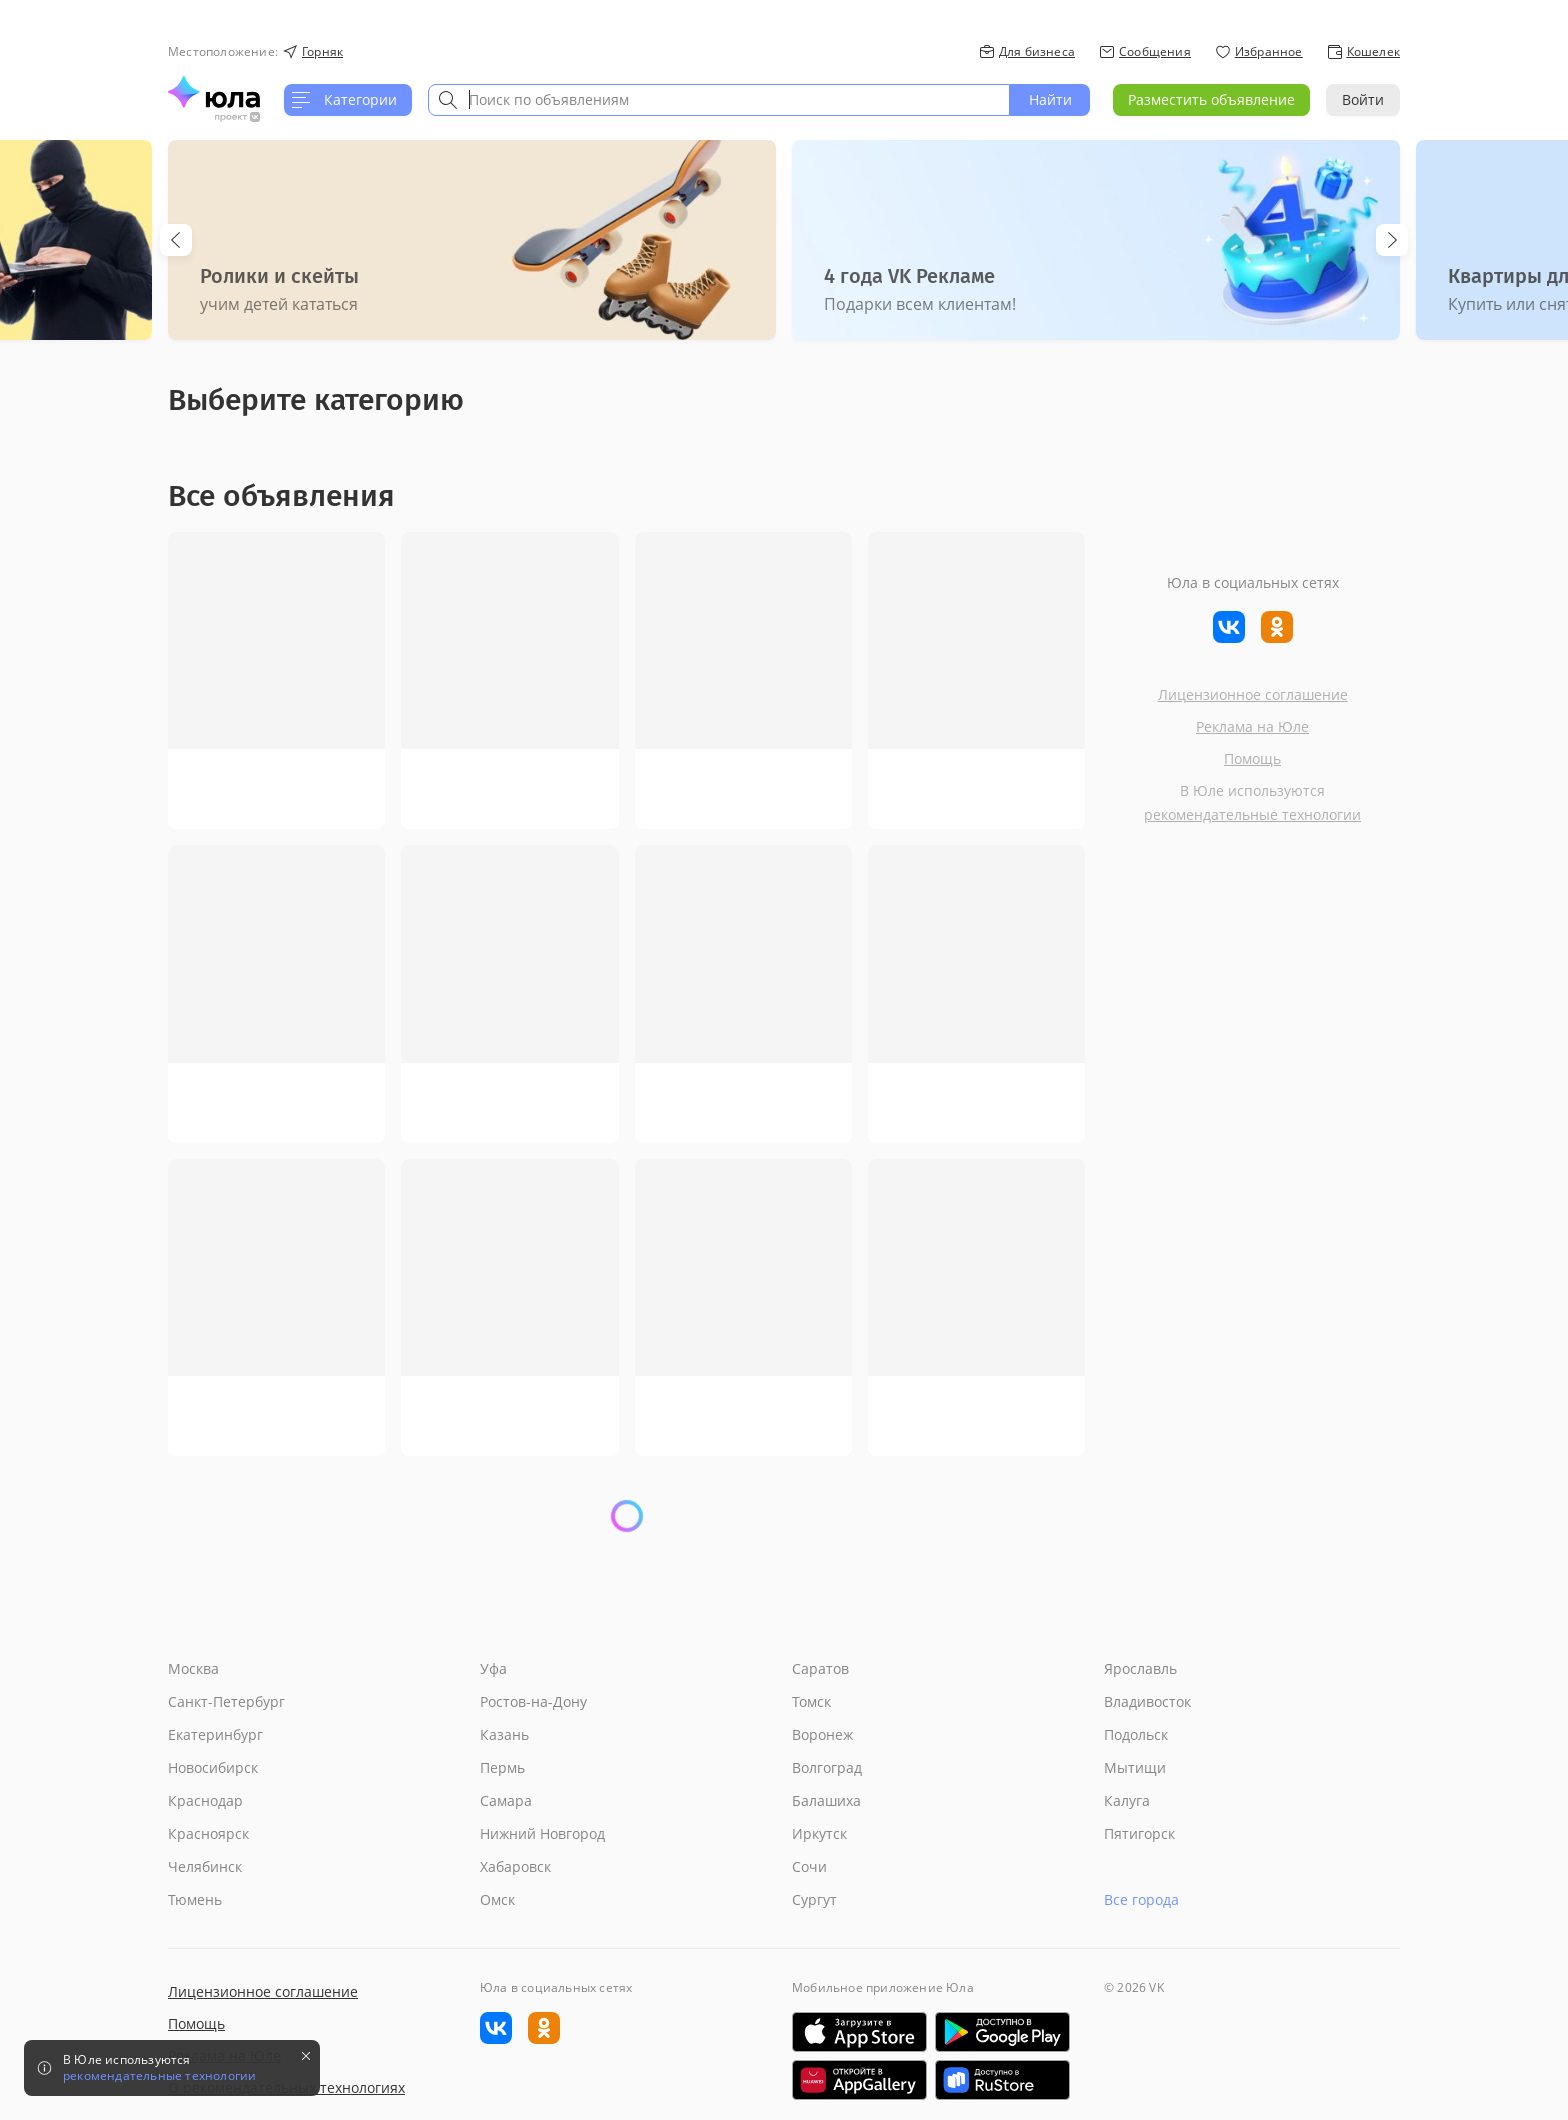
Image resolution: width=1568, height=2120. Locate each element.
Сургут (814, 1899)
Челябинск (205, 1866)
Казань (504, 1734)
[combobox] (719, 100)
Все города (1141, 1899)
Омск (497, 1899)
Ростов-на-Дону (533, 1701)
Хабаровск (515, 1866)
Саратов (820, 1668)
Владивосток (1147, 1701)
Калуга (1127, 1800)
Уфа (493, 1668)
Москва (193, 1668)
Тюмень (195, 1899)
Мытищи (1135, 1767)
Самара (506, 1800)
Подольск (1136, 1734)
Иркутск (819, 1833)
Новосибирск (213, 1767)
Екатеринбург (215, 1734)
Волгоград (827, 1767)
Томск (811, 1701)
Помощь (1252, 758)
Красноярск (208, 1833)
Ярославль (1140, 1668)
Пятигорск (1139, 1833)
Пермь (502, 1767)
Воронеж (822, 1734)
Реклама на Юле (1252, 726)
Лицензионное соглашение (1253, 694)
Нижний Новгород (542, 1833)
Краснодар (205, 1800)
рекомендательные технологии (1252, 814)
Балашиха (826, 1800)
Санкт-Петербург (226, 1701)
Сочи (809, 1866)
